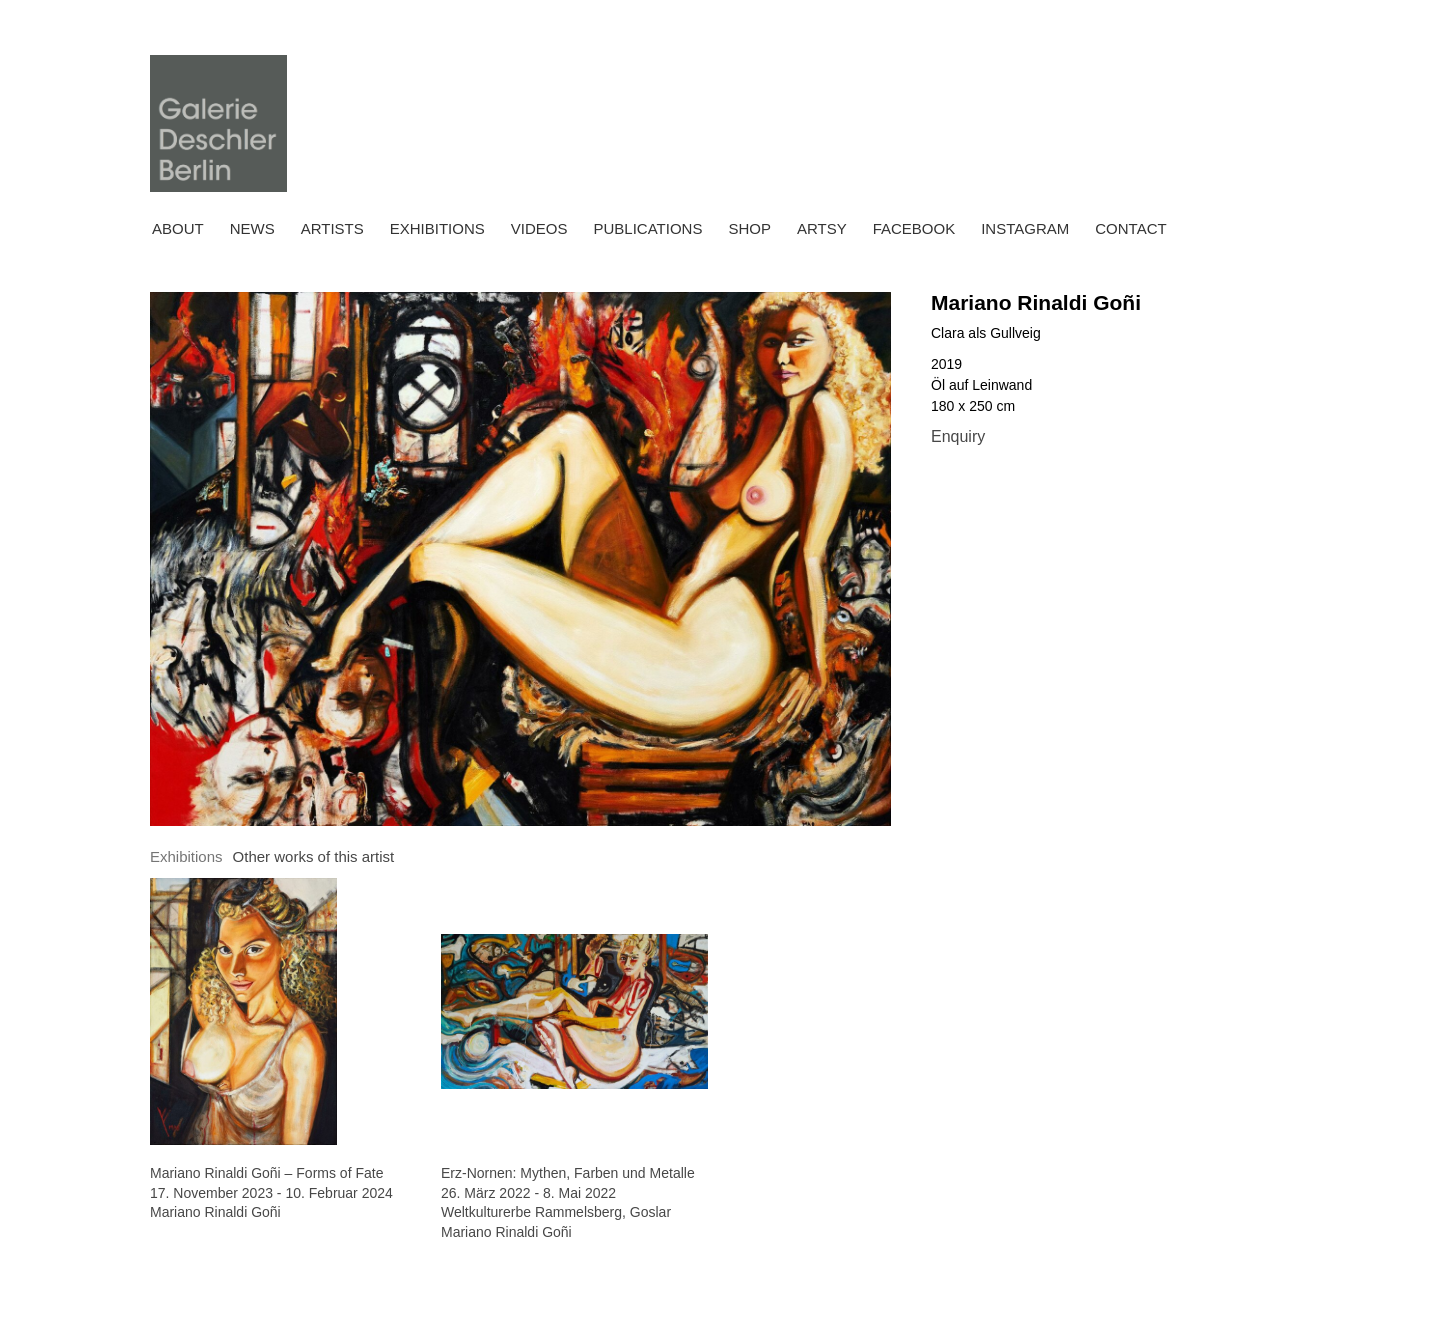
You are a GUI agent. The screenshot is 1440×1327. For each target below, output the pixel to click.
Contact (1130, 228)
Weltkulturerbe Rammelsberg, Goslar (556, 1212)
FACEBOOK (914, 228)
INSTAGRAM (1025, 228)
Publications (647, 228)
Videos (539, 228)
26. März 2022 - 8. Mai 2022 (528, 1193)
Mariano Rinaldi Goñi (1036, 302)
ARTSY (822, 228)
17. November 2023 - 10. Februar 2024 (271, 1193)
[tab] (186, 857)
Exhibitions (437, 228)
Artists (332, 228)
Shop (749, 228)
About (178, 228)
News (252, 228)
